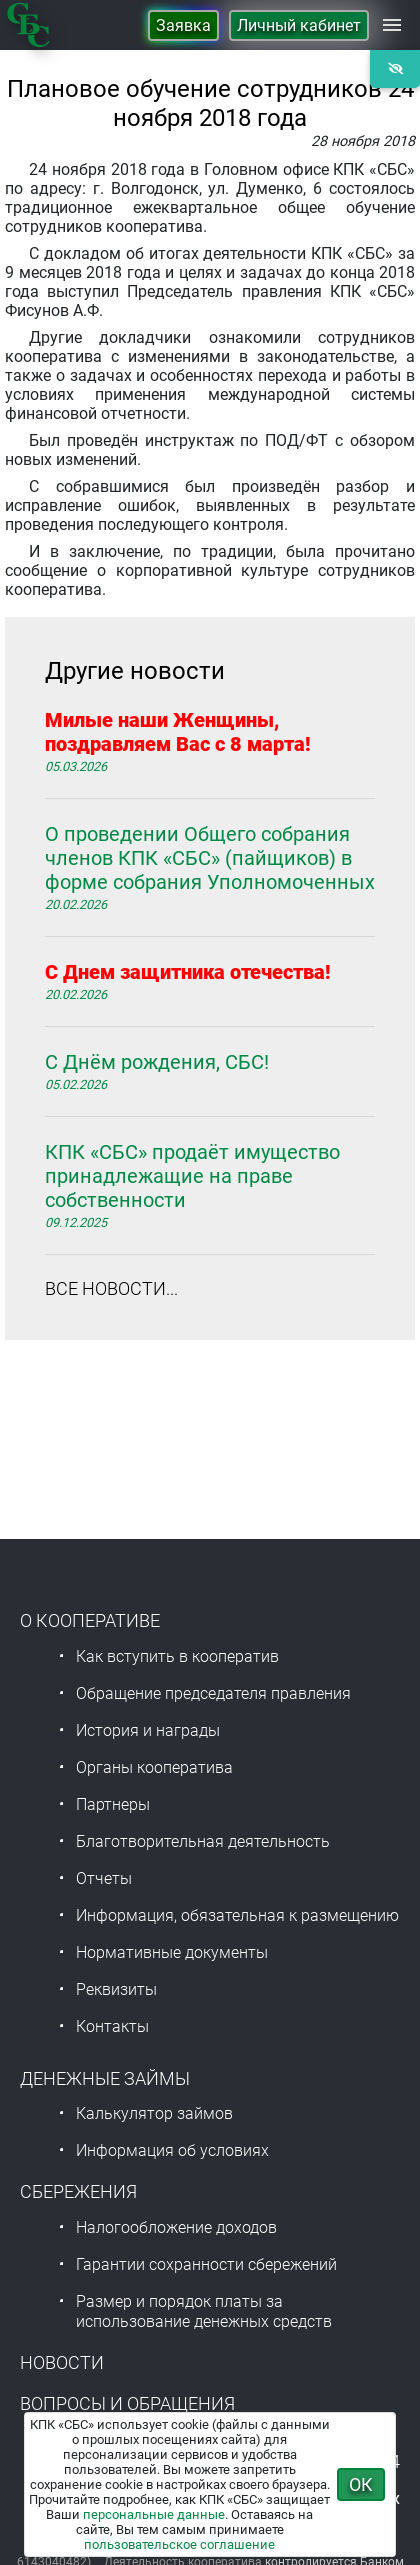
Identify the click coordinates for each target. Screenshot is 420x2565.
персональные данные (154, 2514)
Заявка (183, 25)
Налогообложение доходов (176, 2227)
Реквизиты (116, 1989)
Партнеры (113, 1804)
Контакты (112, 2026)
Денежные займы (105, 2078)
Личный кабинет (299, 25)
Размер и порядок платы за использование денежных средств (204, 2311)
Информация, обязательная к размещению (237, 1915)
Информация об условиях (172, 2150)
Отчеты (104, 1878)
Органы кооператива (154, 1767)
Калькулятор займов (154, 2113)
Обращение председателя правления (213, 1693)
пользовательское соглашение (179, 2544)
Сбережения (78, 2191)
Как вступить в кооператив (177, 1656)
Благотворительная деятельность (203, 1841)
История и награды (148, 1730)
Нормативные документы (172, 1952)
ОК (361, 2484)
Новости (62, 2362)
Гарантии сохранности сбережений (206, 2264)
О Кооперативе (90, 1620)
